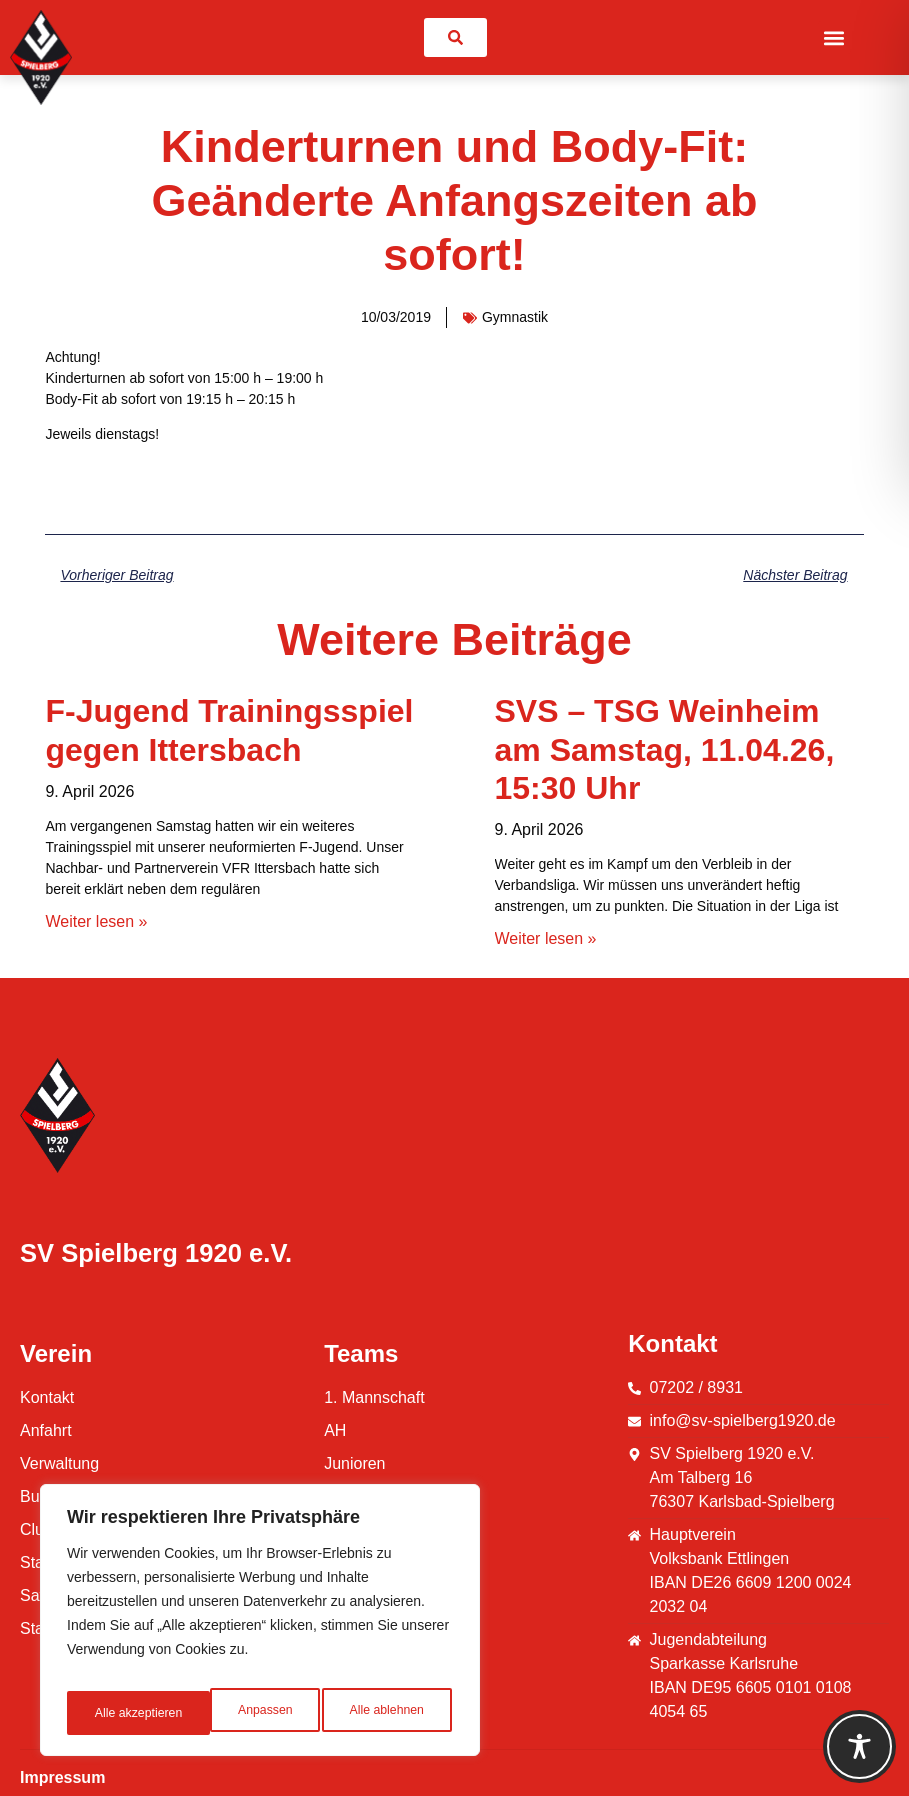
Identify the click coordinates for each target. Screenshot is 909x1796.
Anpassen (119, 1713)
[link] (455, 37)
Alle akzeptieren (383, 1713)
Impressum (62, 1777)
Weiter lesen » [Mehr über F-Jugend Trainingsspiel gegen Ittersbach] (96, 921)
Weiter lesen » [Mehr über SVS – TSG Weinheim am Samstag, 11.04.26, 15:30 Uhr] (546, 938)
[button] (834, 37)
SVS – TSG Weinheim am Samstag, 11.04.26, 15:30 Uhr (665, 749)
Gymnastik (515, 317)
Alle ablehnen (241, 1713)
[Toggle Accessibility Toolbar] (859, 1746)
